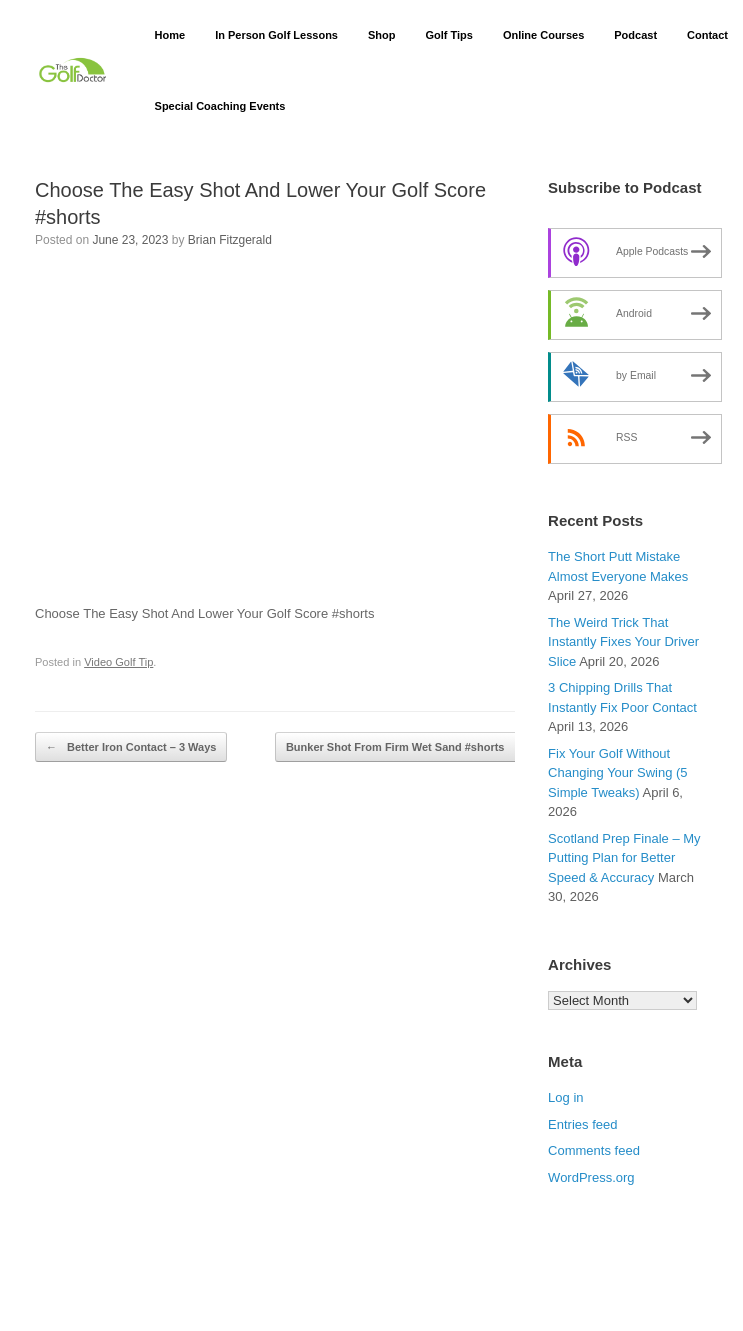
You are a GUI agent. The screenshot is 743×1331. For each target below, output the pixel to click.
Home (170, 35)
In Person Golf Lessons (276, 35)
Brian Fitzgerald (230, 240)
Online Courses (543, 35)
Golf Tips (448, 35)
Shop (382, 35)
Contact (707, 35)
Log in (565, 1097)
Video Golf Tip (118, 662)
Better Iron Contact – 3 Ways (131, 747)
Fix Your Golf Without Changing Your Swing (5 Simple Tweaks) (618, 773)
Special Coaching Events (220, 106)
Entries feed (582, 1124)
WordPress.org (591, 1177)
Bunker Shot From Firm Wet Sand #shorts (406, 747)
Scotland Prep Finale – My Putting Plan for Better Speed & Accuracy (624, 858)
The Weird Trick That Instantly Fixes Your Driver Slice (623, 642)
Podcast (635, 35)
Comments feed (594, 1150)
